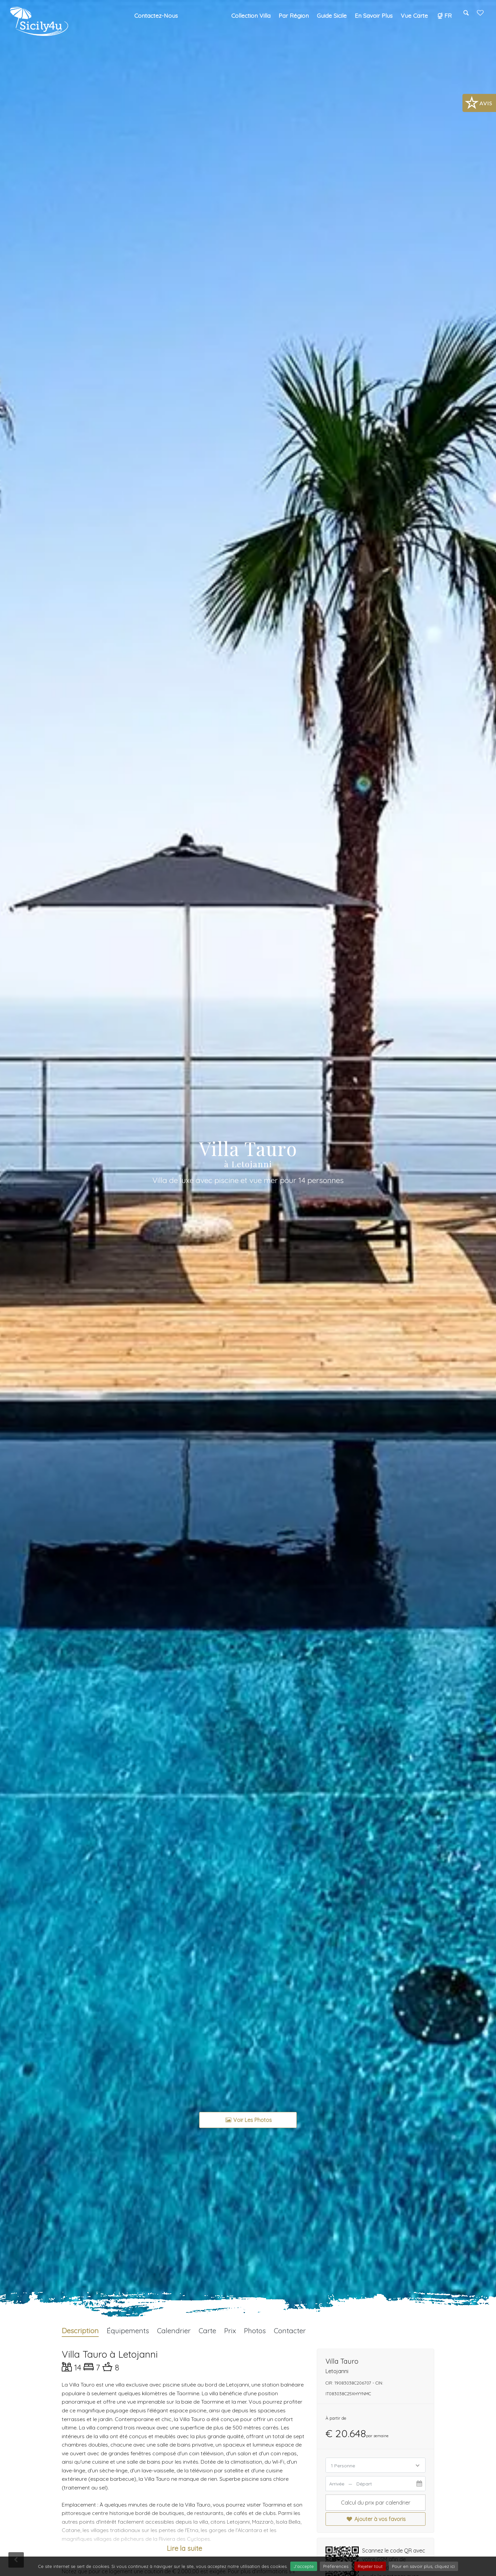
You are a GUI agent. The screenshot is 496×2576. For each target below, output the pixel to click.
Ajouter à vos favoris (375, 2519)
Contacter (290, 2330)
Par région (294, 15)
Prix (230, 2330)
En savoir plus (374, 15)
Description (80, 2330)
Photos (255, 2330)
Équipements (128, 2330)
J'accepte (304, 2566)
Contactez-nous (156, 15)
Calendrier (174, 2330)
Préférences (335, 2566)
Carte (207, 2330)
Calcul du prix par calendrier (375, 2502)
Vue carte (414, 15)
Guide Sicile (332, 15)
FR (444, 15)
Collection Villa (250, 15)
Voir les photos (247, 2120)
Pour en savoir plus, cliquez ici (423, 2566)
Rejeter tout (370, 2566)
